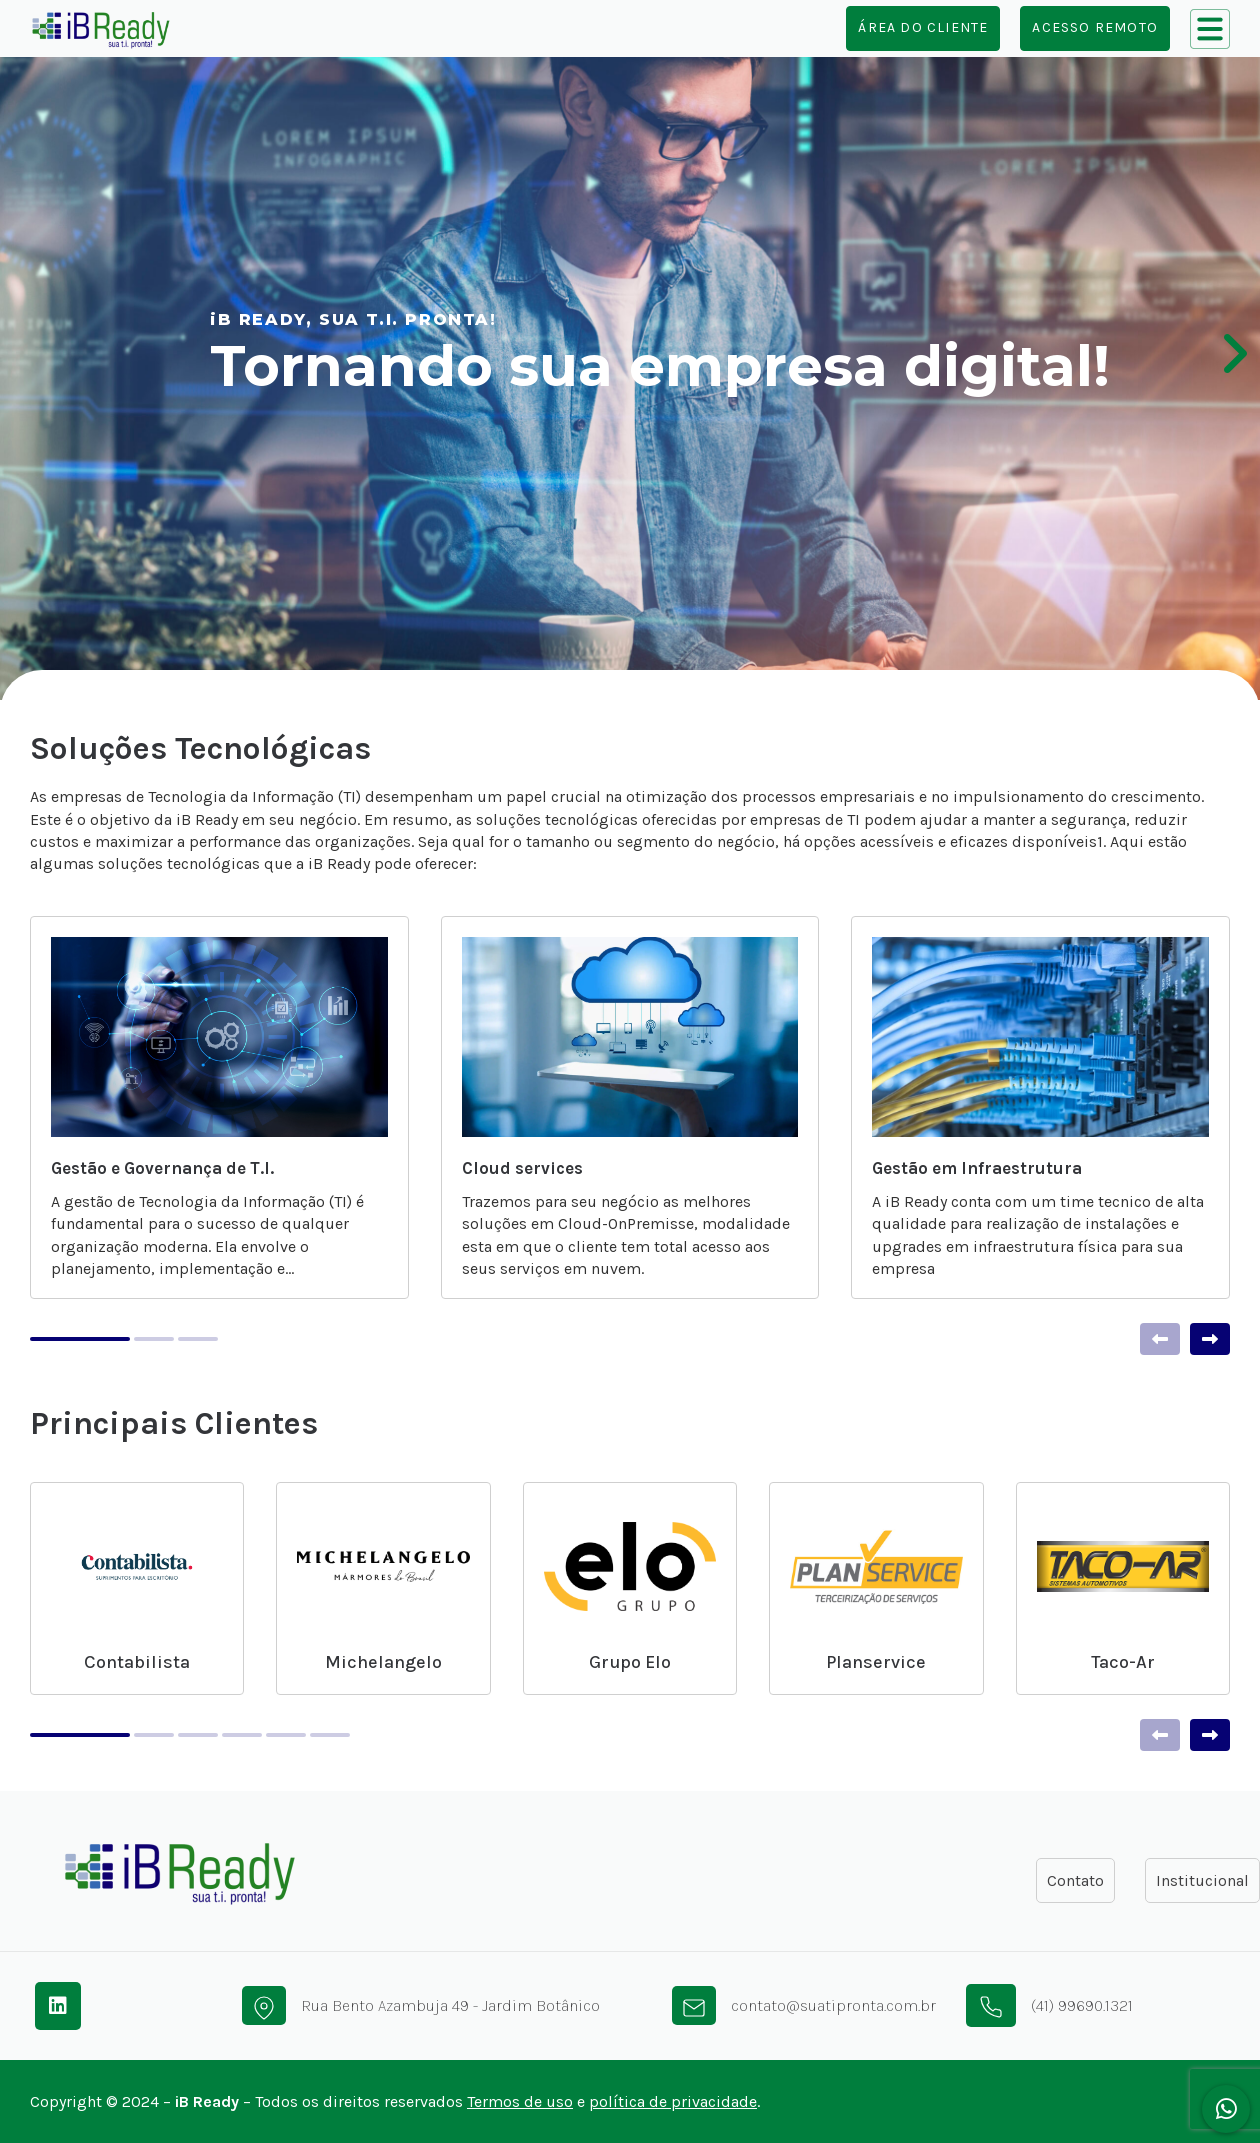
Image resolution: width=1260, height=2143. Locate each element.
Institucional (1202, 1880)
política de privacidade (673, 2101)
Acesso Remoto (1095, 27)
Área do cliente (923, 27)
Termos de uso (520, 2101)
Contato (1075, 1880)
